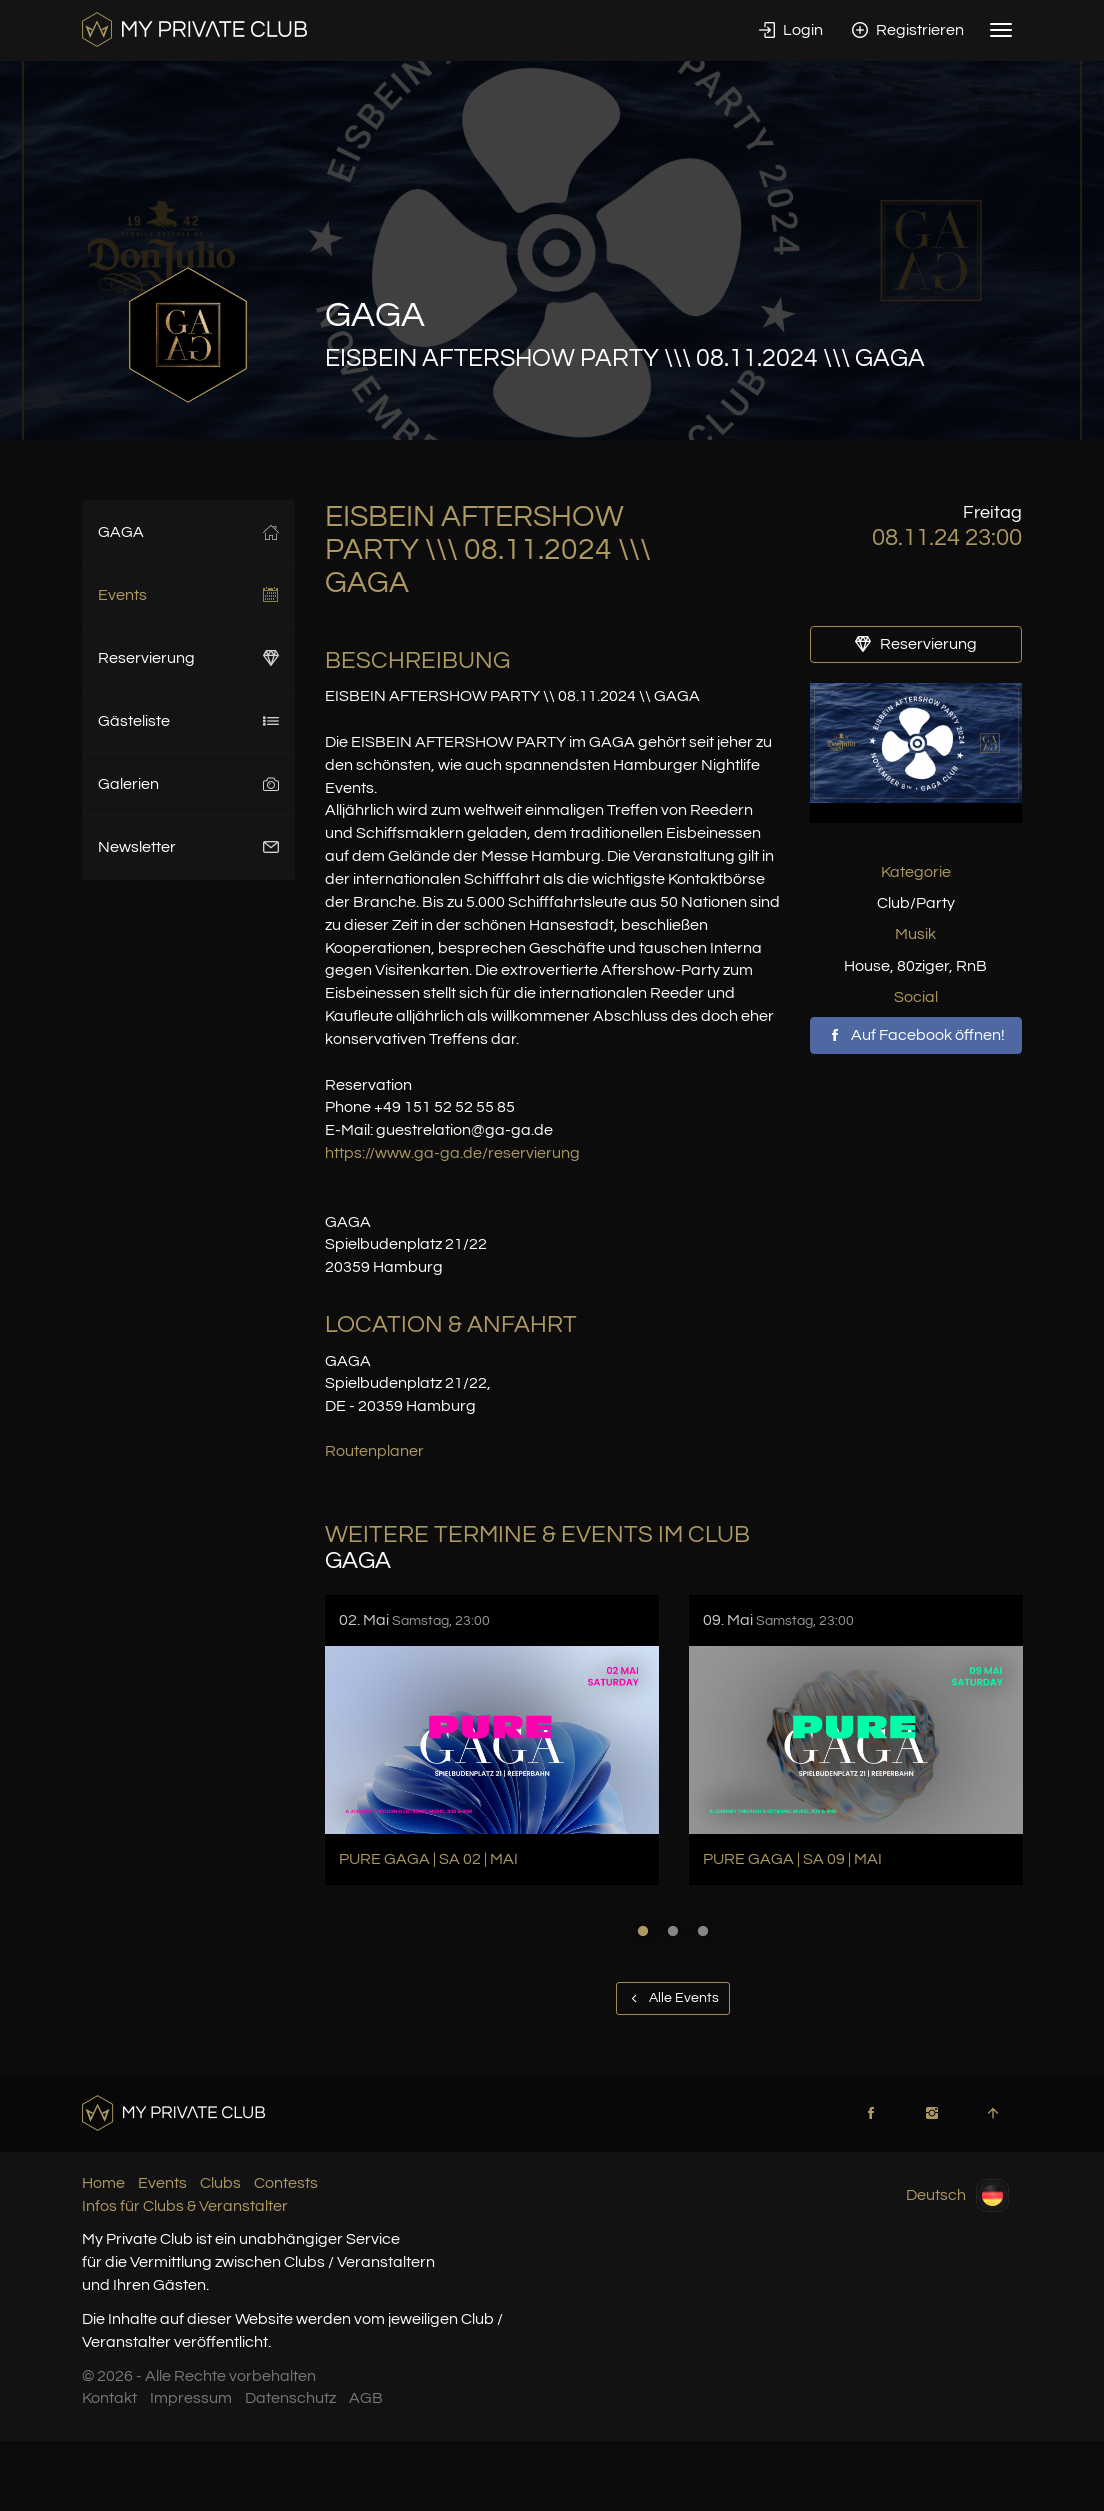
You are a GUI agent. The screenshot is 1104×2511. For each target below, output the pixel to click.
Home (103, 2183)
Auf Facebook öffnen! (916, 1035)
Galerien (188, 784)
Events (188, 595)
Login (791, 30)
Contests (286, 2183)
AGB (366, 2398)
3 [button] (703, 1931)
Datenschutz (290, 2398)
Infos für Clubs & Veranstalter (185, 2206)
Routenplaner (374, 1451)
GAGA (188, 532)
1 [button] (643, 1931)
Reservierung (188, 658)
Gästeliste (188, 721)
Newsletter (188, 847)
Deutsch (957, 2195)
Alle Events (673, 1998)
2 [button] (673, 1931)
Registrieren (908, 30)
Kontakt (109, 2398)
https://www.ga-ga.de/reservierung (452, 1153)
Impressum (191, 2398)
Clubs (220, 2183)
